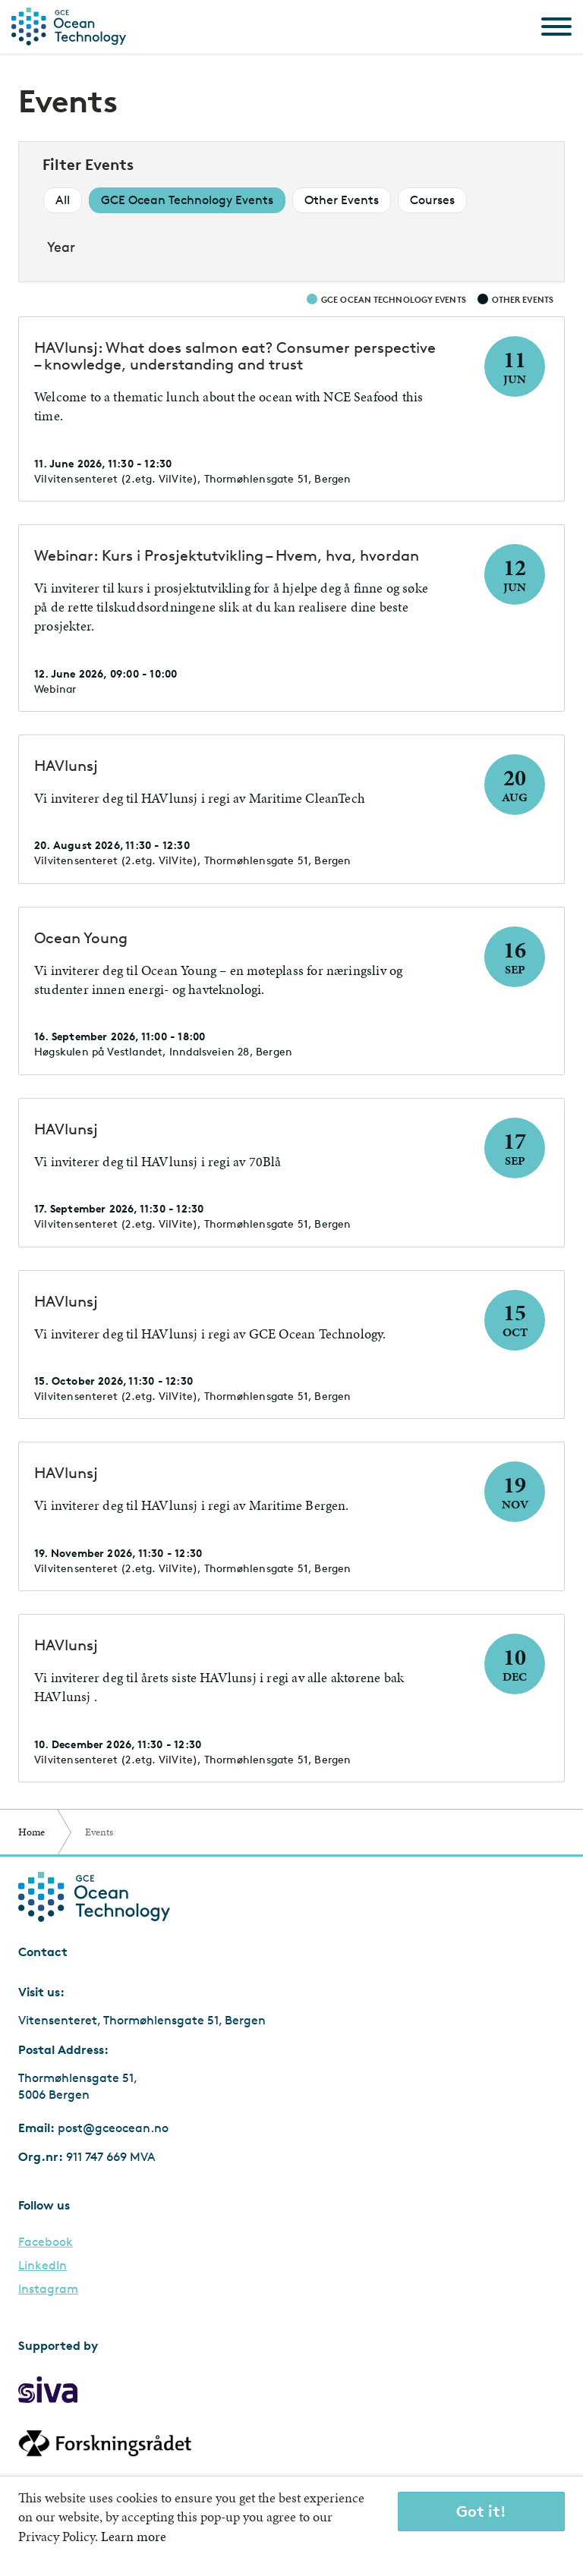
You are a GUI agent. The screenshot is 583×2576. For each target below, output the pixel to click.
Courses (432, 200)
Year (61, 246)
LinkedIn (42, 2266)
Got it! (481, 2511)
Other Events (341, 200)
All (62, 200)
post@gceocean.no (113, 2128)
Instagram (48, 2289)
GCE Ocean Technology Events (187, 200)
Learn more (133, 2536)
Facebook (45, 2242)
